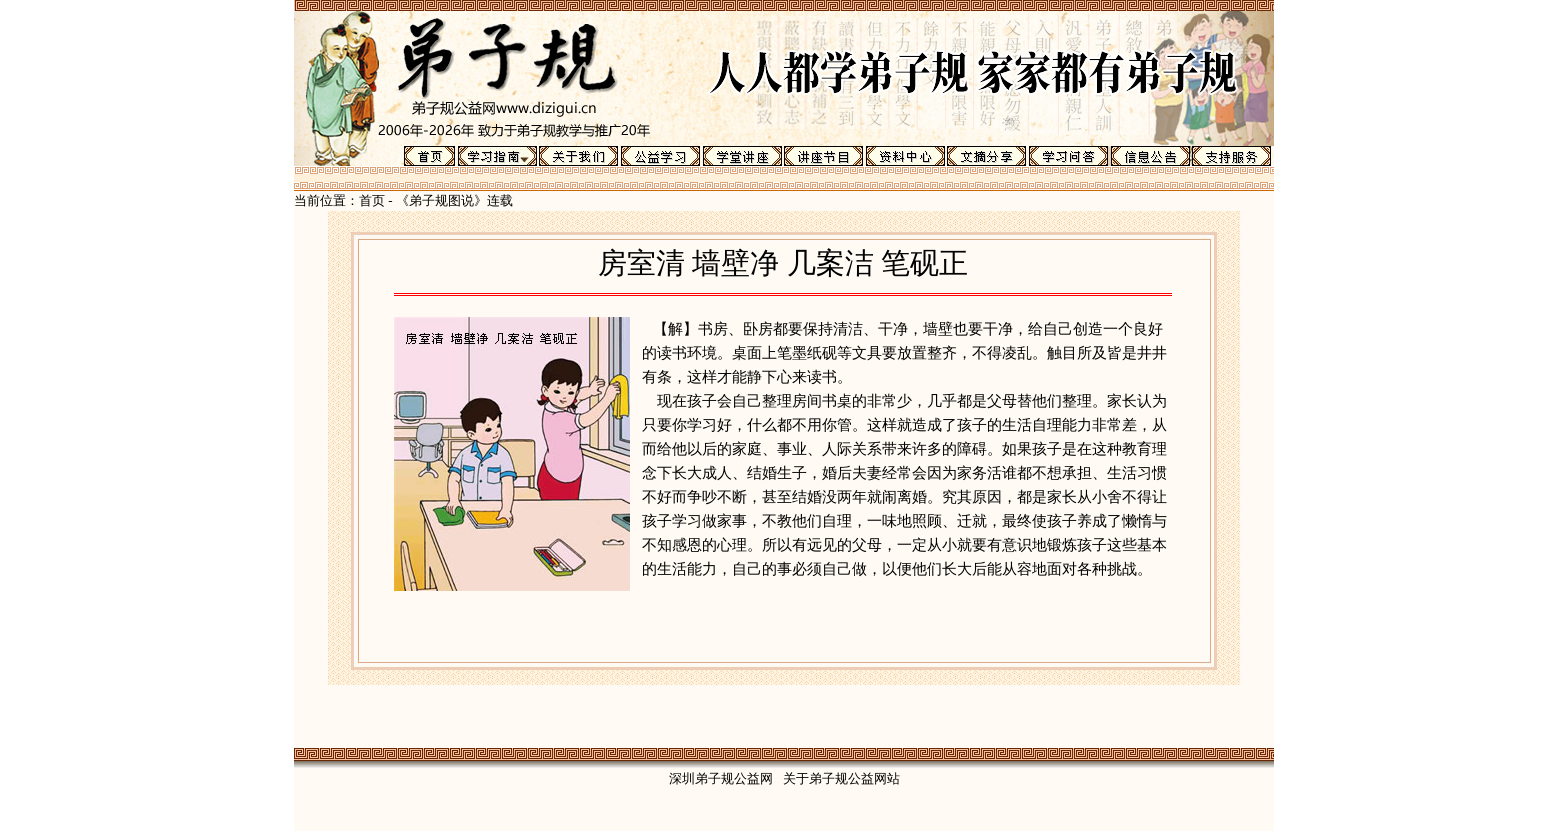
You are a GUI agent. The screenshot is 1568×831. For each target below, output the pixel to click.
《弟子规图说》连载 (454, 200)
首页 (372, 200)
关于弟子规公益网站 (841, 778)
